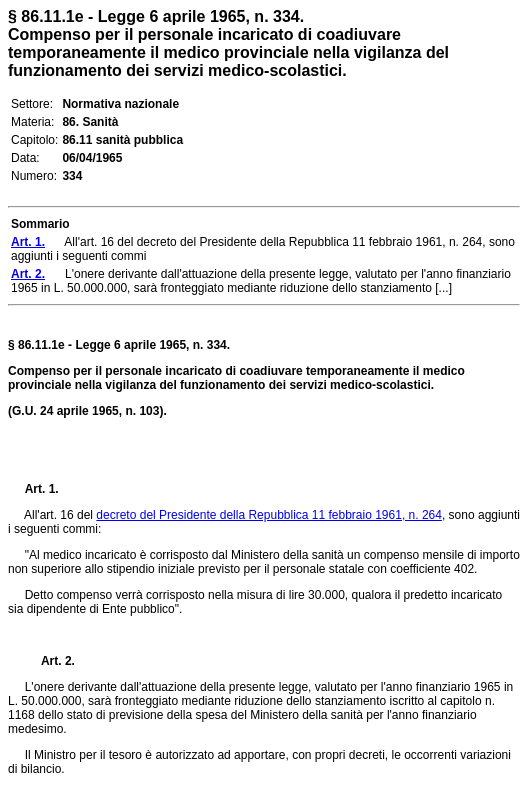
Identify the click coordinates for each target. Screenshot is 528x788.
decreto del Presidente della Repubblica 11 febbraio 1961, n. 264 (269, 515)
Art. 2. (50, 661)
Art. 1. (42, 489)
